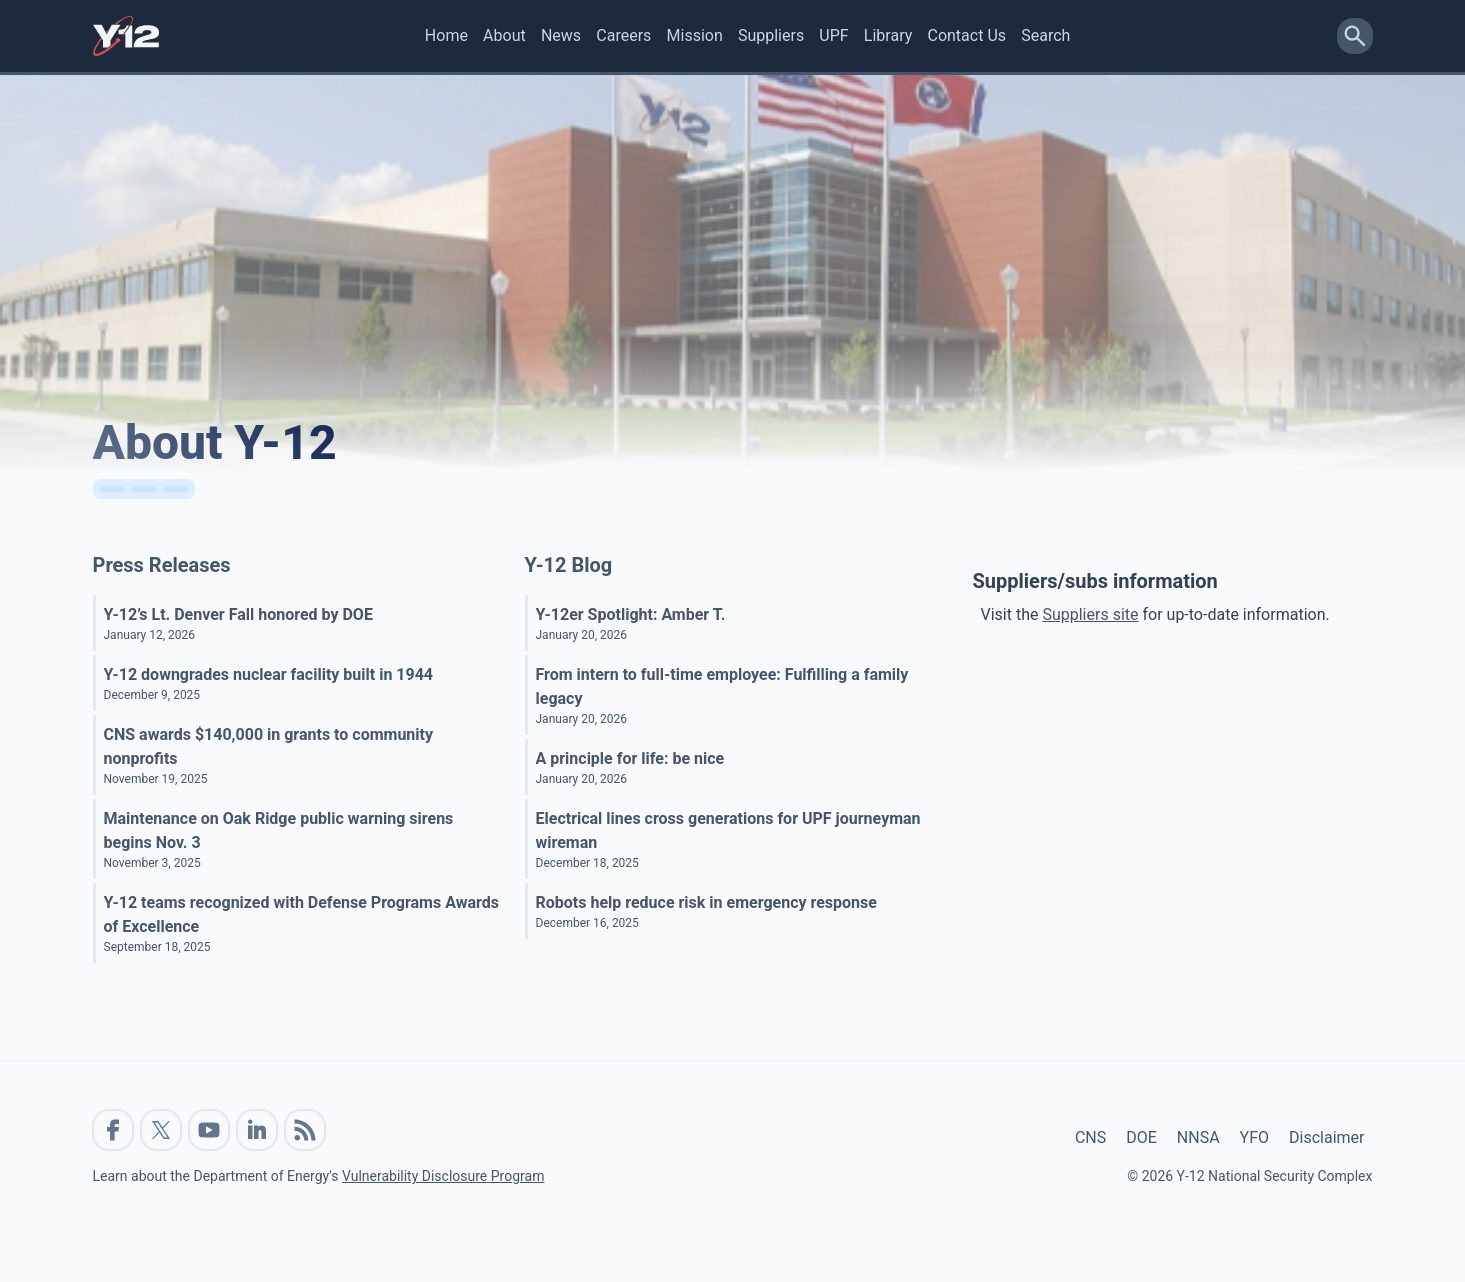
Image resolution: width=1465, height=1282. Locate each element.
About (504, 35)
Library (888, 35)
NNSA (1198, 1137)
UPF (833, 35)
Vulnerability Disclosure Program (443, 1176)
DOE (1141, 1137)
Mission (695, 35)
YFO (1254, 1137)
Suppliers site (1090, 614)
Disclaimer (1326, 1137)
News (561, 35)
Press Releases (162, 565)
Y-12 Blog (569, 565)
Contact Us (966, 35)
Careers (623, 35)
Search (1045, 35)
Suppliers (771, 35)
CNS (1090, 1137)
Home (446, 35)
